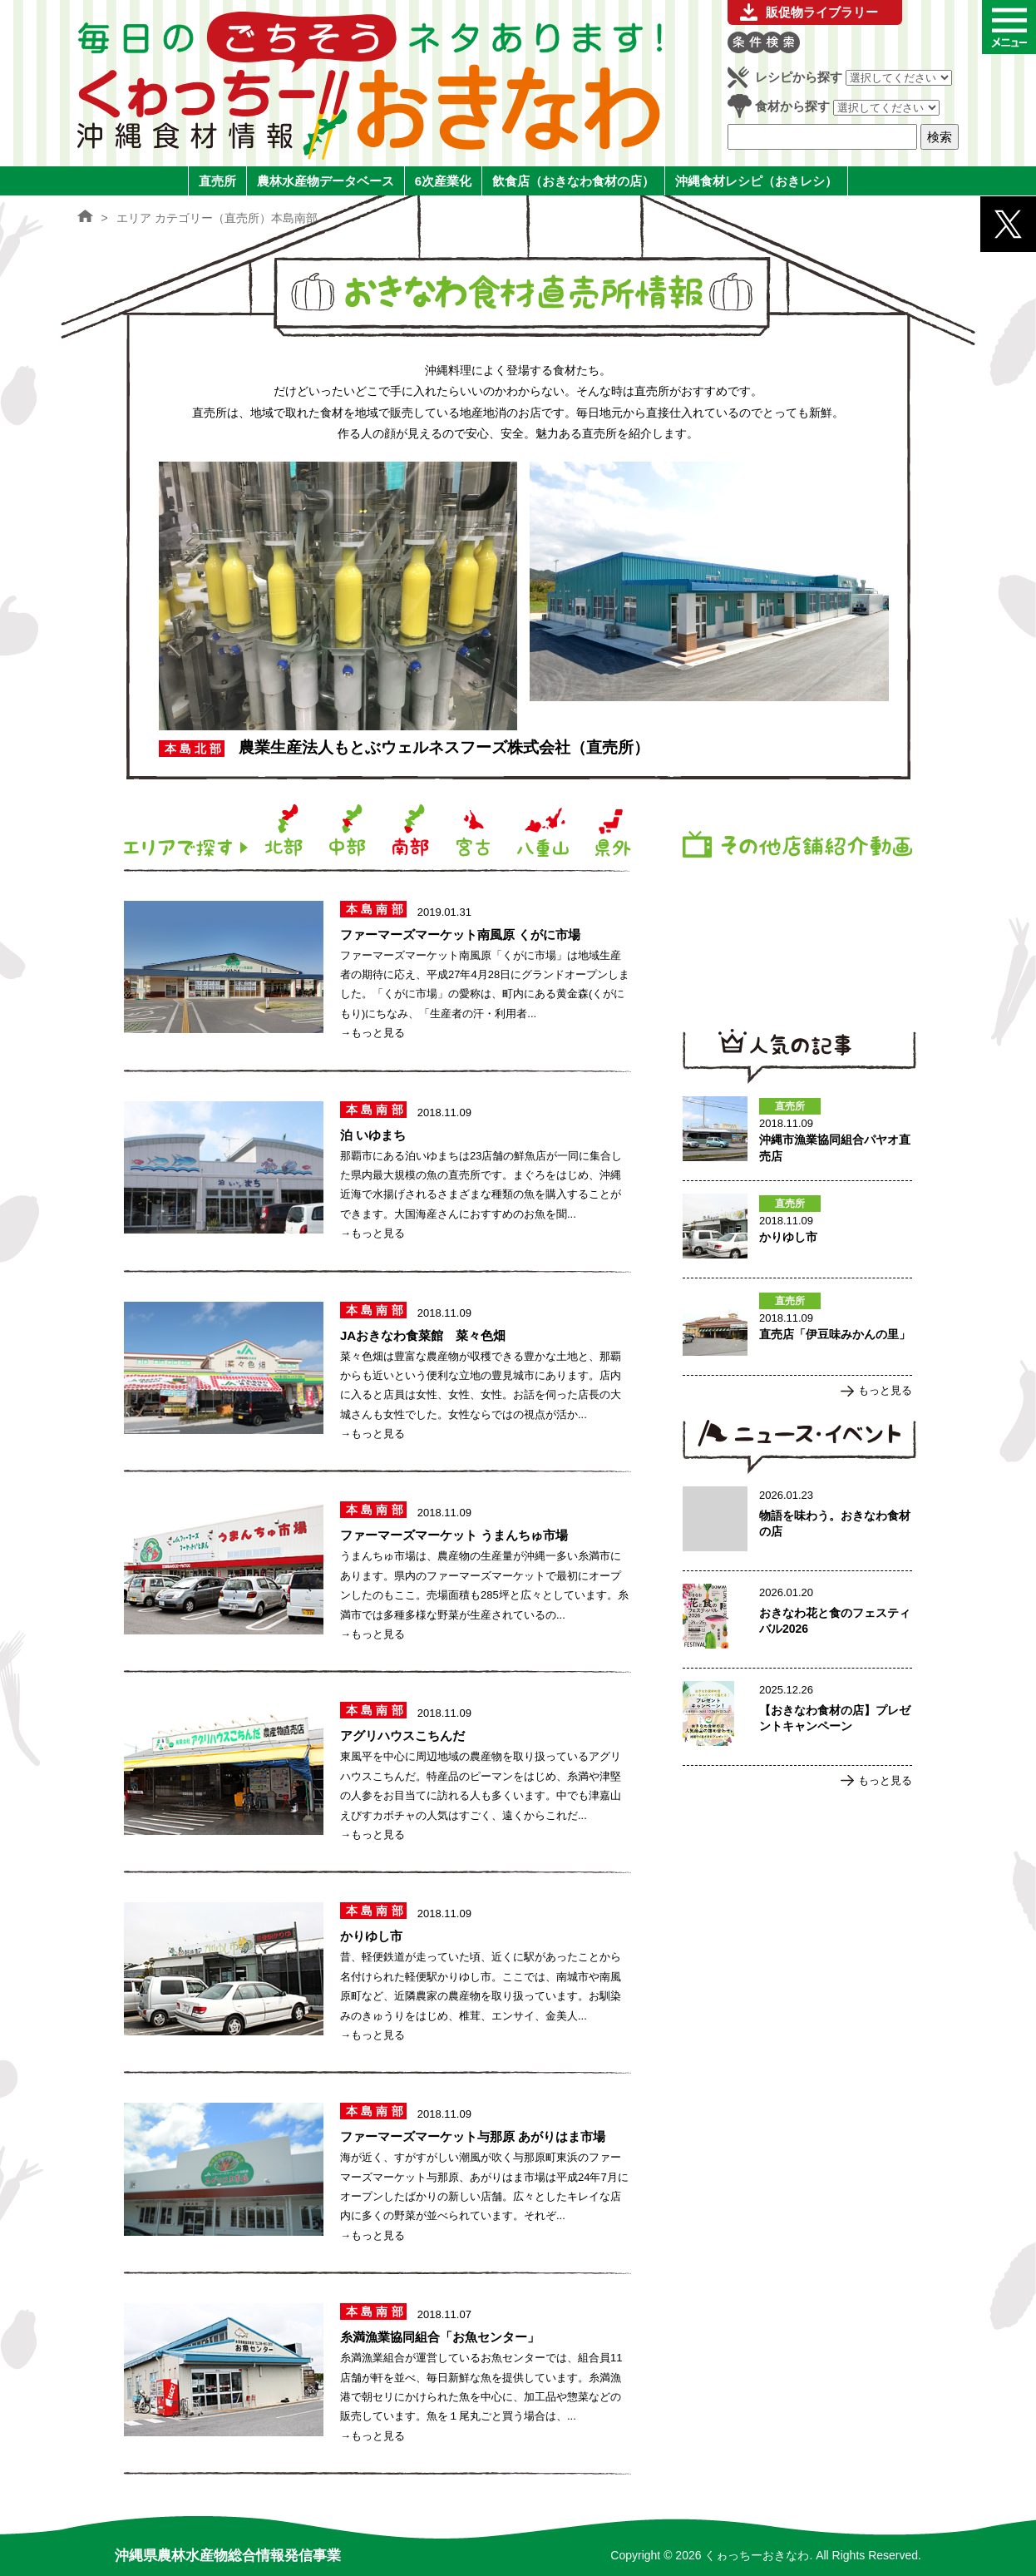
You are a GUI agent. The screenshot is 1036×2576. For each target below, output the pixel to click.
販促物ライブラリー (822, 12)
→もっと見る (372, 1032)
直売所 (217, 181)
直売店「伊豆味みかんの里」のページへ (797, 1326)
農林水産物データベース (325, 181)
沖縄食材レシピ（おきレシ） (756, 181)
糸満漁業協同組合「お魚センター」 (440, 2337)
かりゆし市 (371, 1936)
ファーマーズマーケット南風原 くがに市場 (460, 934)
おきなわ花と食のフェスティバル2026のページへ (797, 1619)
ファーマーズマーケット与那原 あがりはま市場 (472, 2136)
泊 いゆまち (373, 1135)
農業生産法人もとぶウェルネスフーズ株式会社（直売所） (444, 747)
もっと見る (885, 1390)
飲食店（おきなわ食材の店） (573, 181)
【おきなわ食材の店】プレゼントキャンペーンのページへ (797, 1717)
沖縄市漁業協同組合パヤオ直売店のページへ (797, 1132)
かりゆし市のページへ (797, 1229)
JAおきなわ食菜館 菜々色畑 (423, 1335)
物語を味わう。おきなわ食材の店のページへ (797, 1522)
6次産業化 (443, 181)
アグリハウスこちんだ (402, 1735)
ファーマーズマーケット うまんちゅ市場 (454, 1535)
